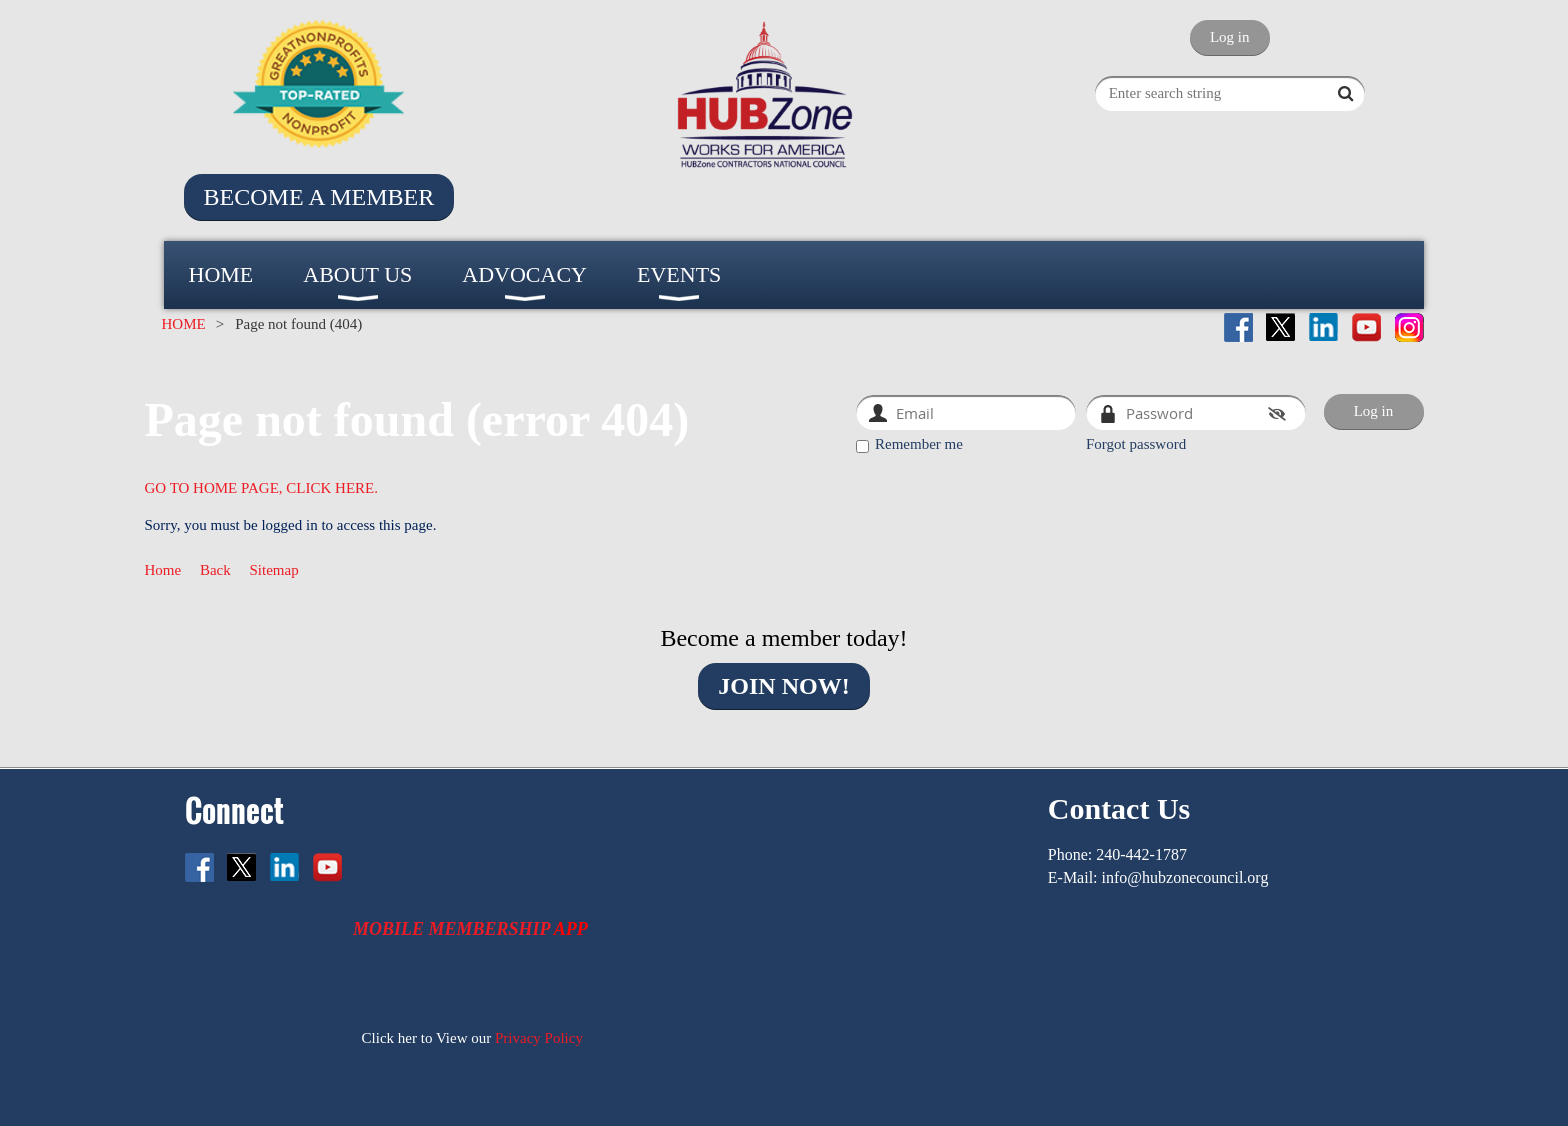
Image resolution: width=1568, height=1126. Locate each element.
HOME (184, 324)
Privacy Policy (539, 1038)
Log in (1230, 37)
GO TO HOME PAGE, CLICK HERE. (262, 488)
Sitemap (274, 570)
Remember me (919, 444)
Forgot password (1136, 444)
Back (215, 570)
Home (163, 570)
